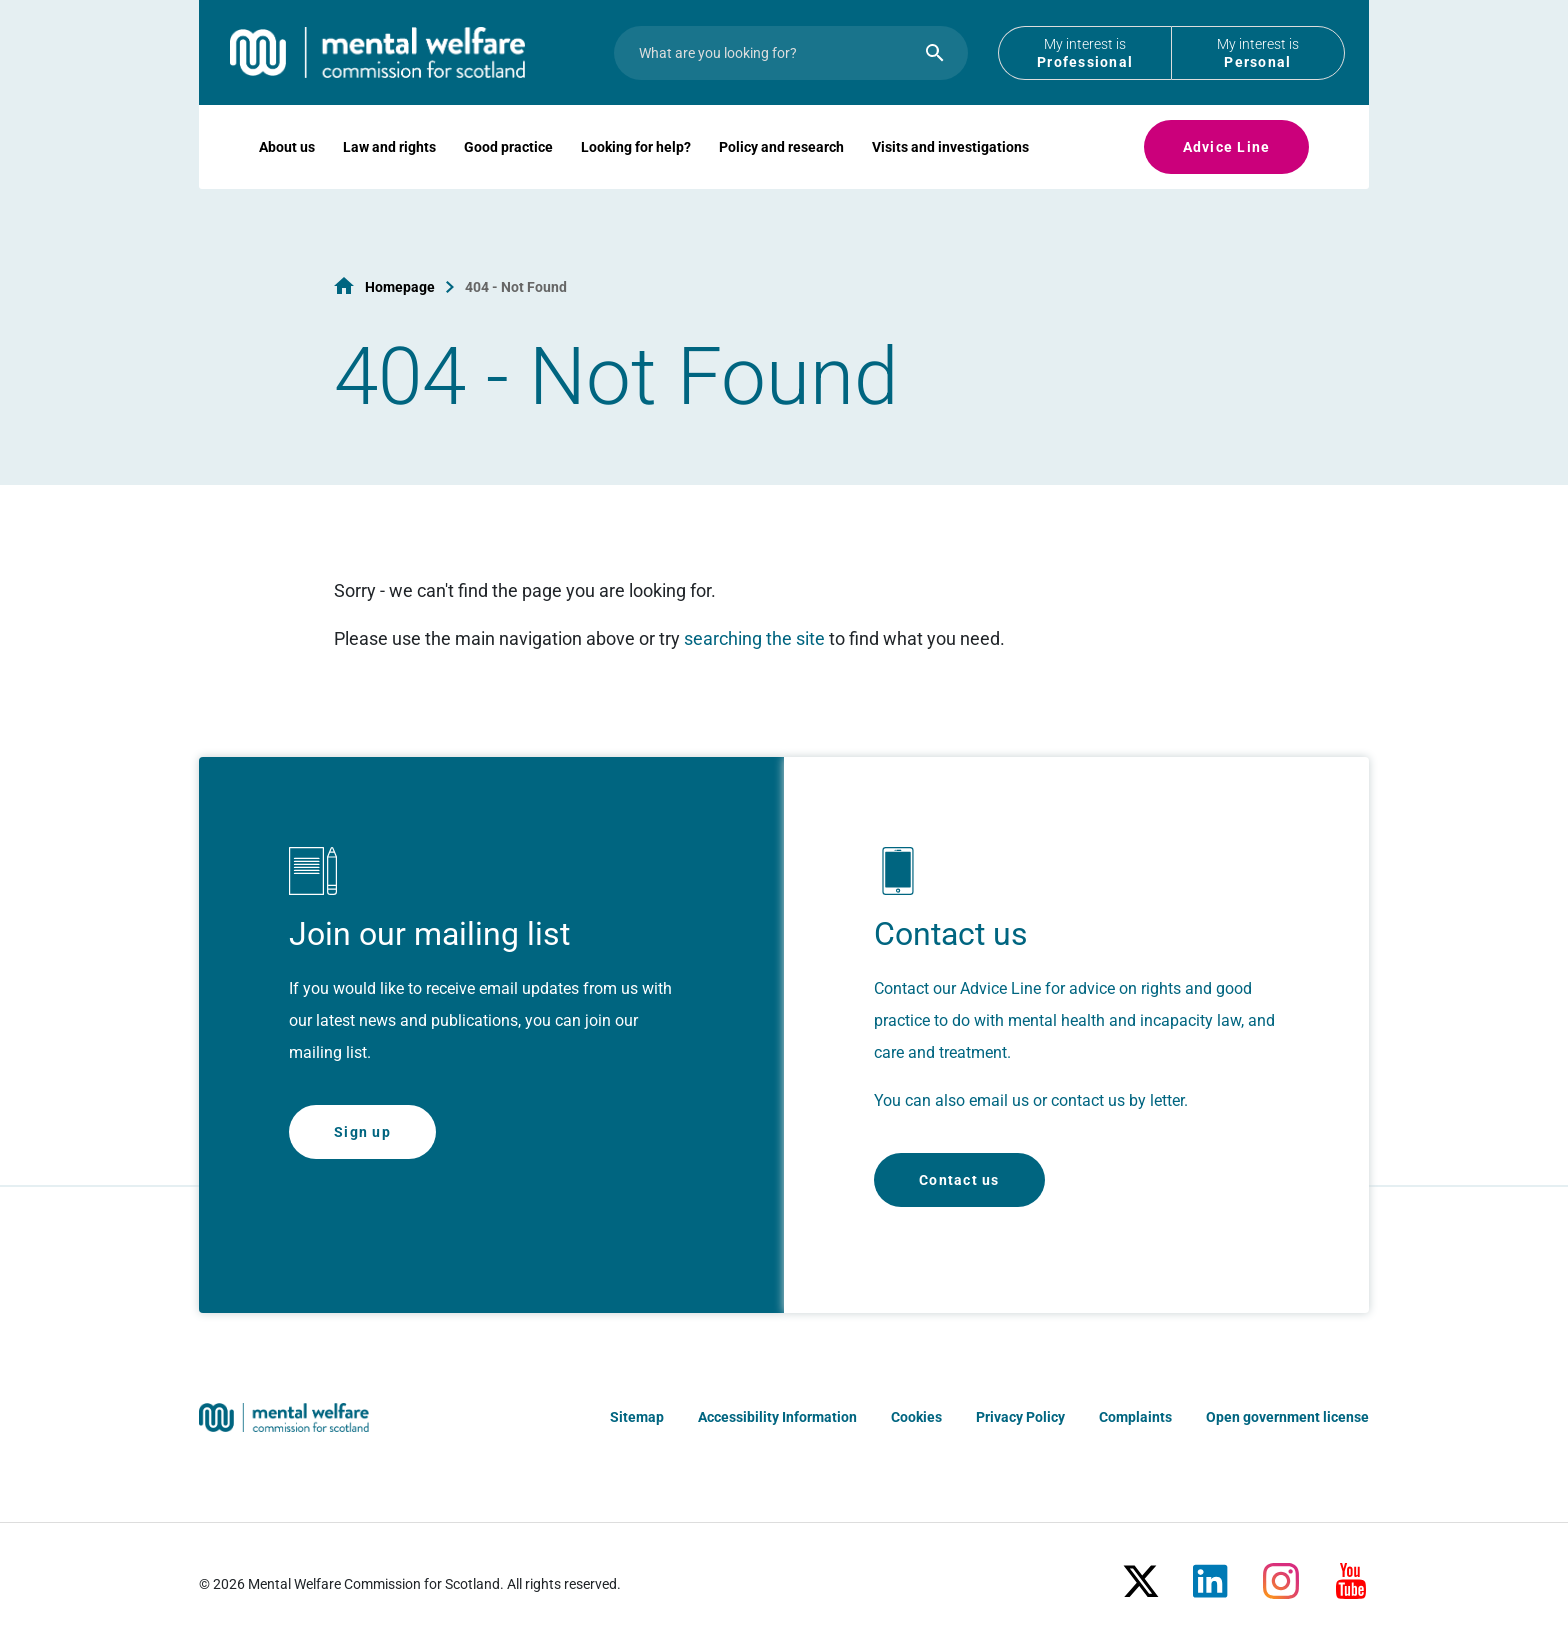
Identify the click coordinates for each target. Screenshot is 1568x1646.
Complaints (1135, 1417)
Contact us (959, 1180)
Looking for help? (636, 176)
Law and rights (389, 176)
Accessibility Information (777, 1417)
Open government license (1287, 1417)
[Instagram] (1281, 1573)
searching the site (754, 638)
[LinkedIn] (1211, 1573)
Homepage (400, 287)
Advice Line (1227, 176)
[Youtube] (1351, 1573)
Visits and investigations (950, 176)
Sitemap (637, 1417)
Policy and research (781, 176)
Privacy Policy (1020, 1417)
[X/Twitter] (1141, 1573)
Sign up (362, 1132)
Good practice (508, 176)
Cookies (916, 1417)
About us (287, 176)
